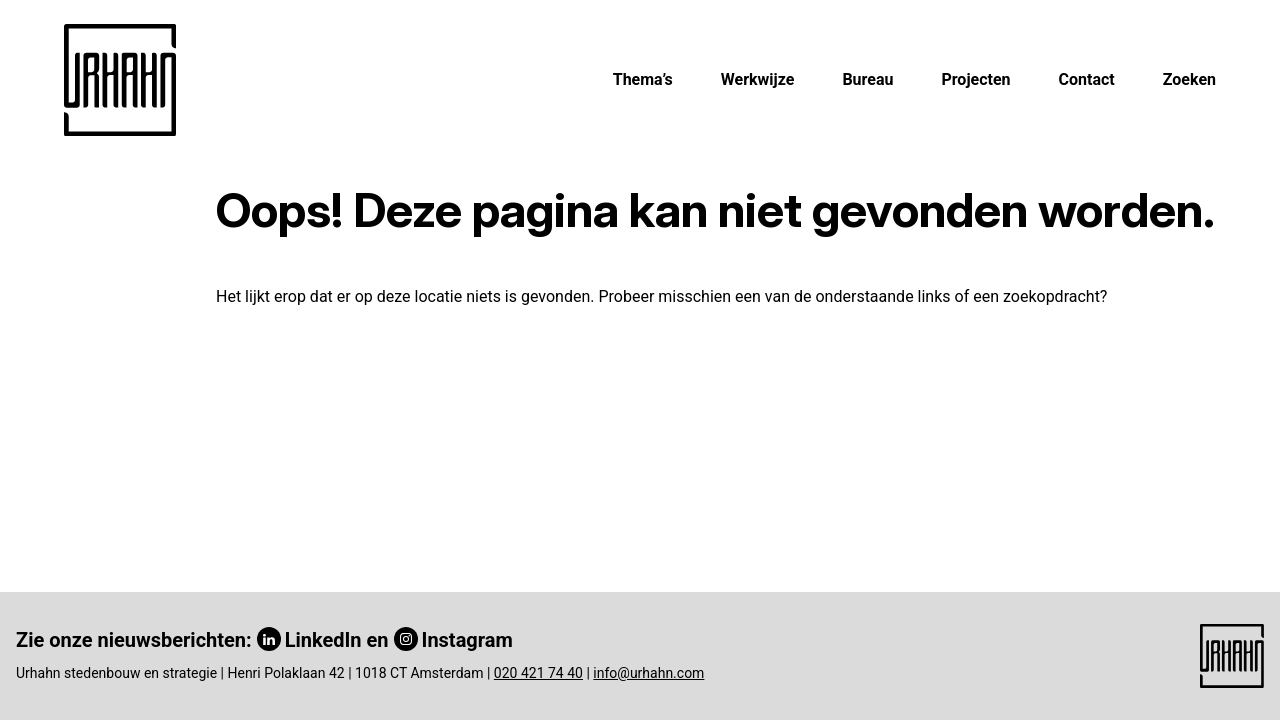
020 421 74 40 (538, 673)
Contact (1087, 79)
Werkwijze (758, 79)
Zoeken (1189, 79)
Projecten (975, 79)
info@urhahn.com (648, 673)
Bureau (867, 79)
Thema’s (643, 79)
